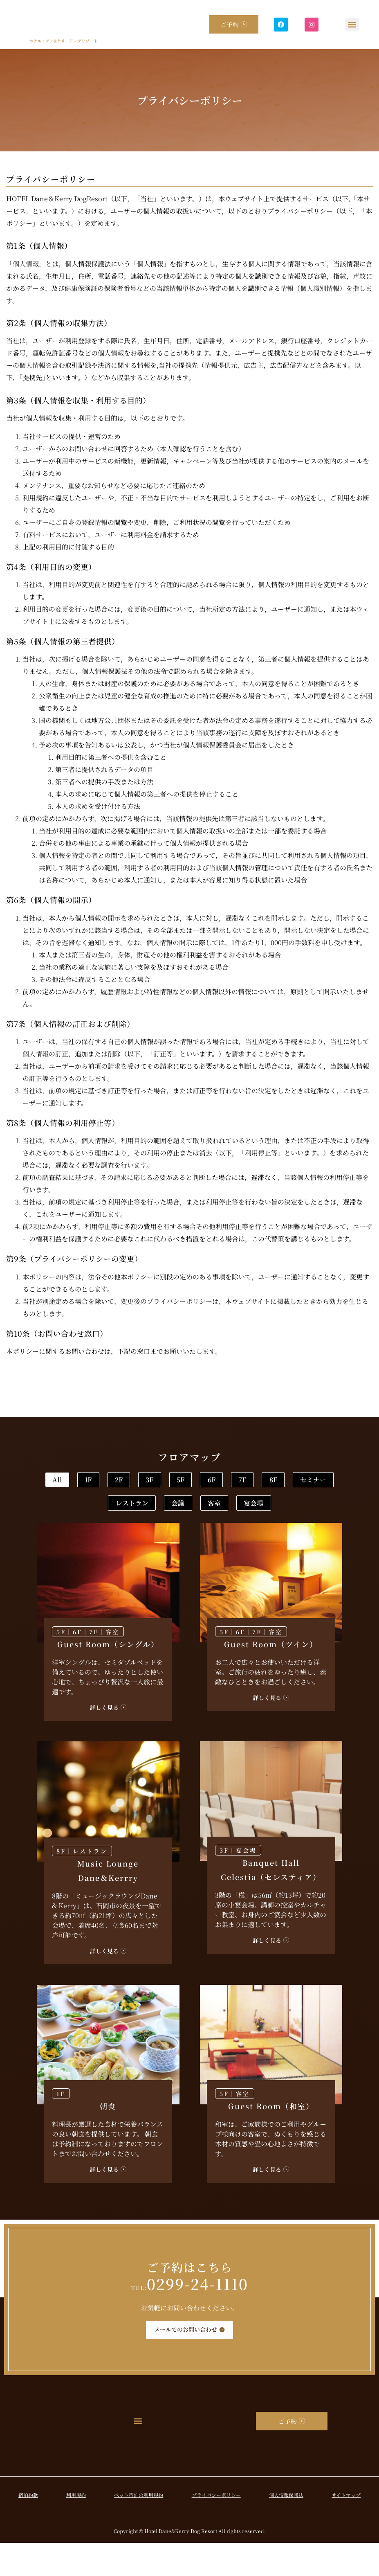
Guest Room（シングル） (108, 1677)
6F (319, 1481)
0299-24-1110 (189, 2316)
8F (113, 1508)
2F (164, 1481)
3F (216, 1481)
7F (61, 1508)
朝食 (108, 2139)
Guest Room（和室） (271, 2139)
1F (112, 1481)
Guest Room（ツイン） (271, 1677)
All (60, 1481)
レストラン (248, 1508)
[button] (352, 24)
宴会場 (218, 1534)
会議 (315, 1508)
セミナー (174, 1508)
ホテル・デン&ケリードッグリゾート (63, 41)
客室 (157, 1534)
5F (267, 1481)
